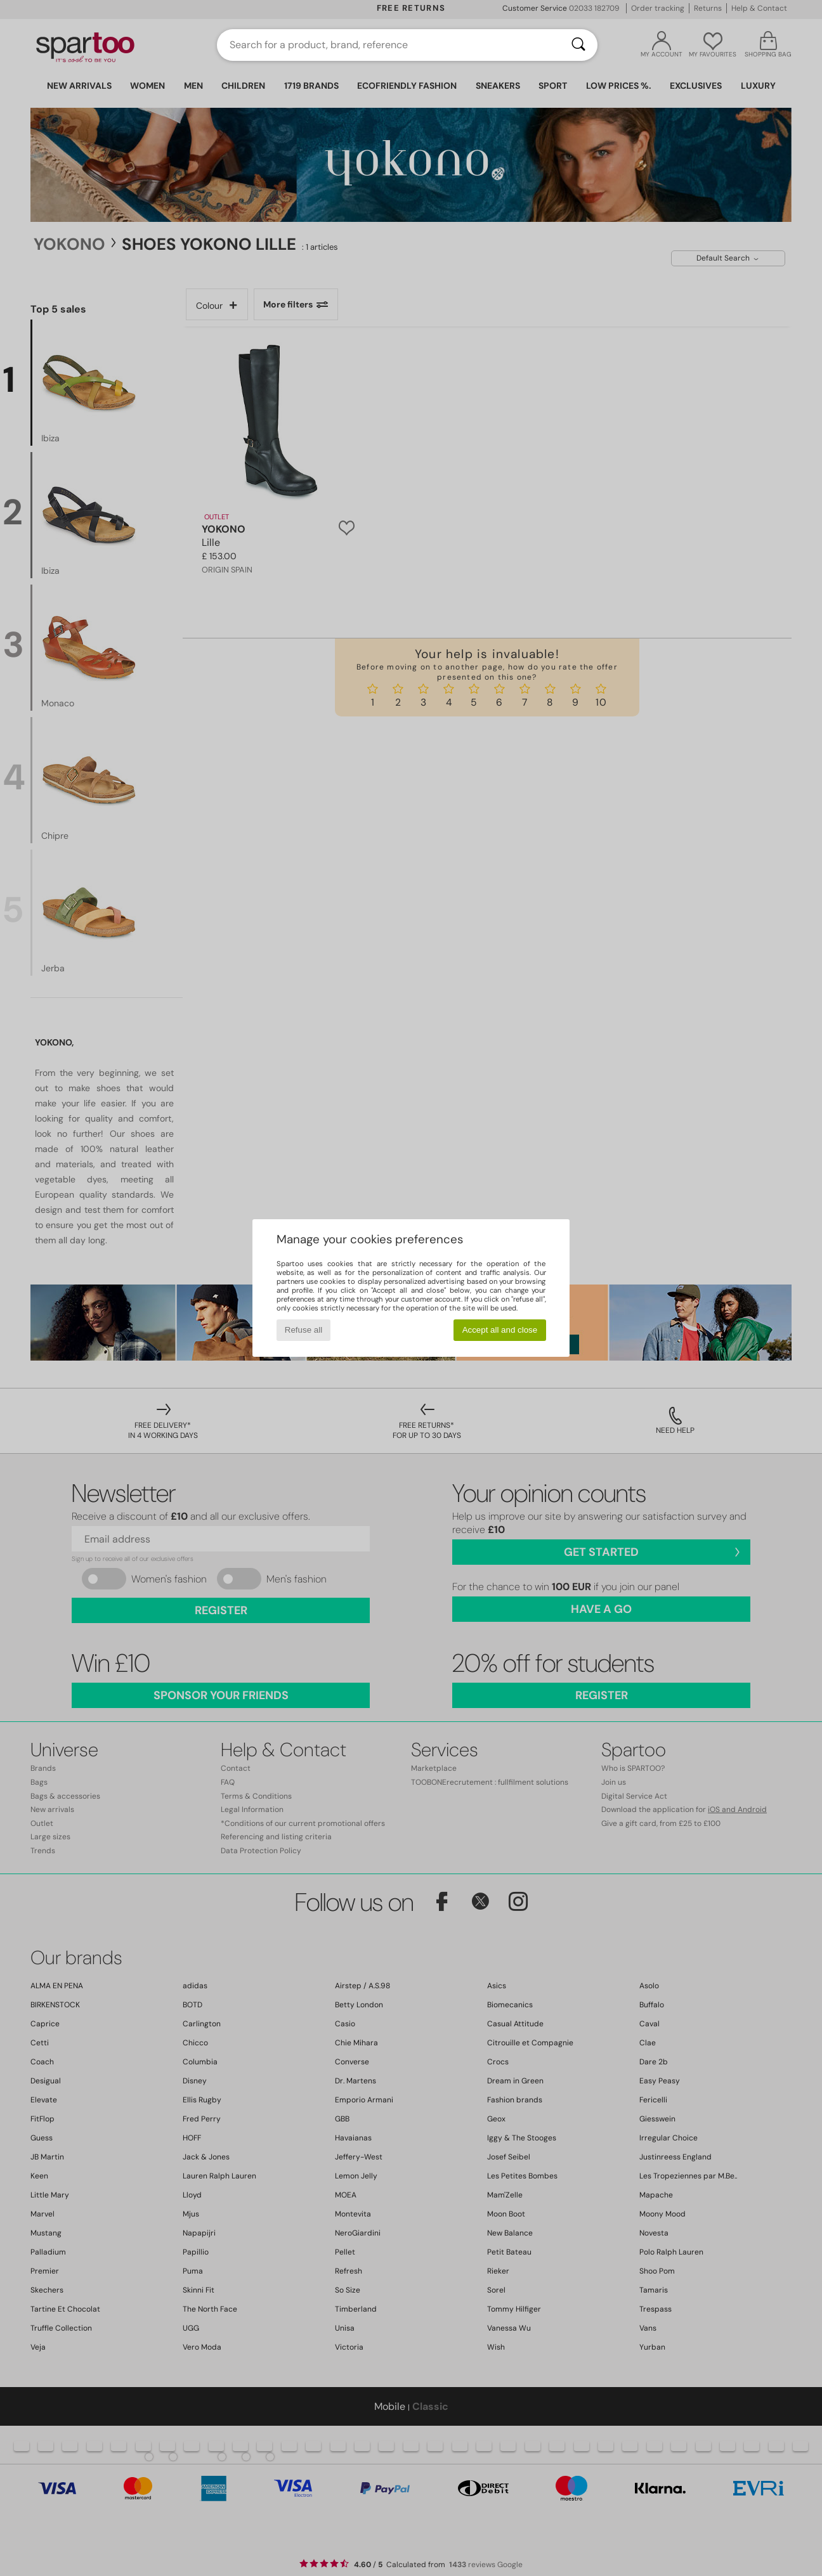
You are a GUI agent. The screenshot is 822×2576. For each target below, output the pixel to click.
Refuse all (303, 1330)
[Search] (578, 45)
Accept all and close (500, 1330)
